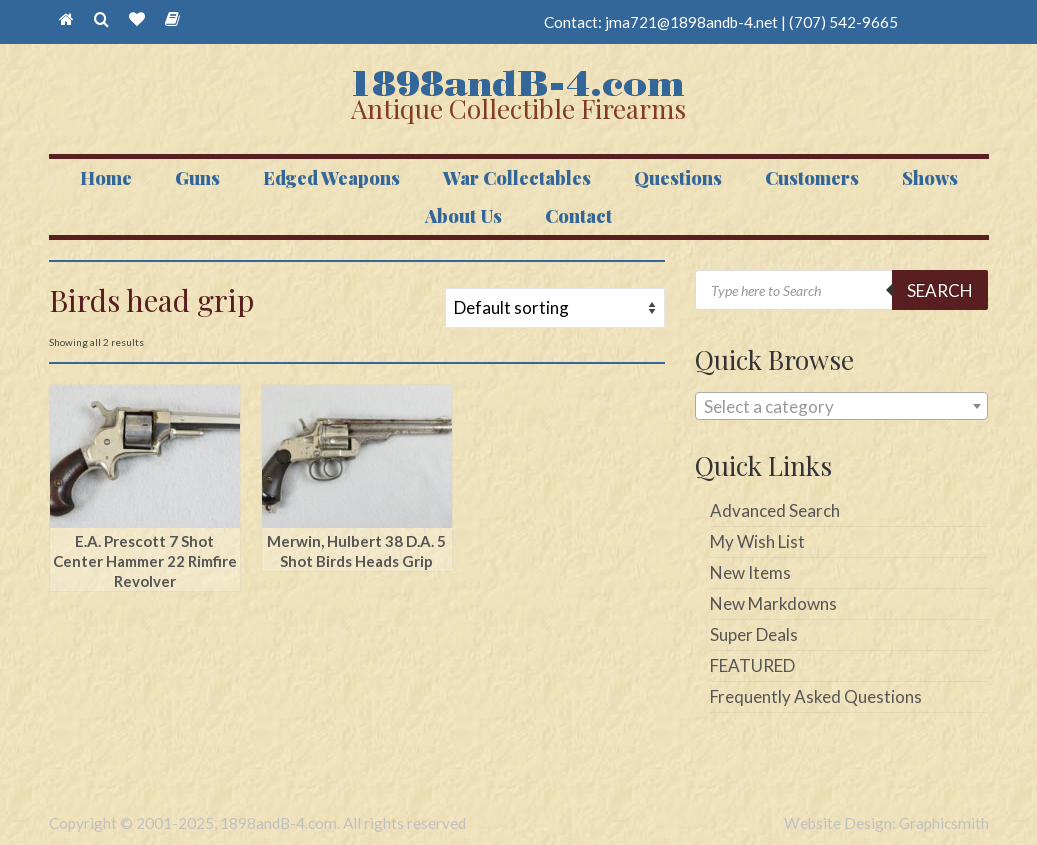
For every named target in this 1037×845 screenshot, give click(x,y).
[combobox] (841, 406)
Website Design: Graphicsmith (886, 823)
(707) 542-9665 (843, 22)
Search (940, 290)
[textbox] (841, 407)
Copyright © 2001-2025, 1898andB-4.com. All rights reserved (257, 823)
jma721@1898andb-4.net (691, 22)
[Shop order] (555, 308)
